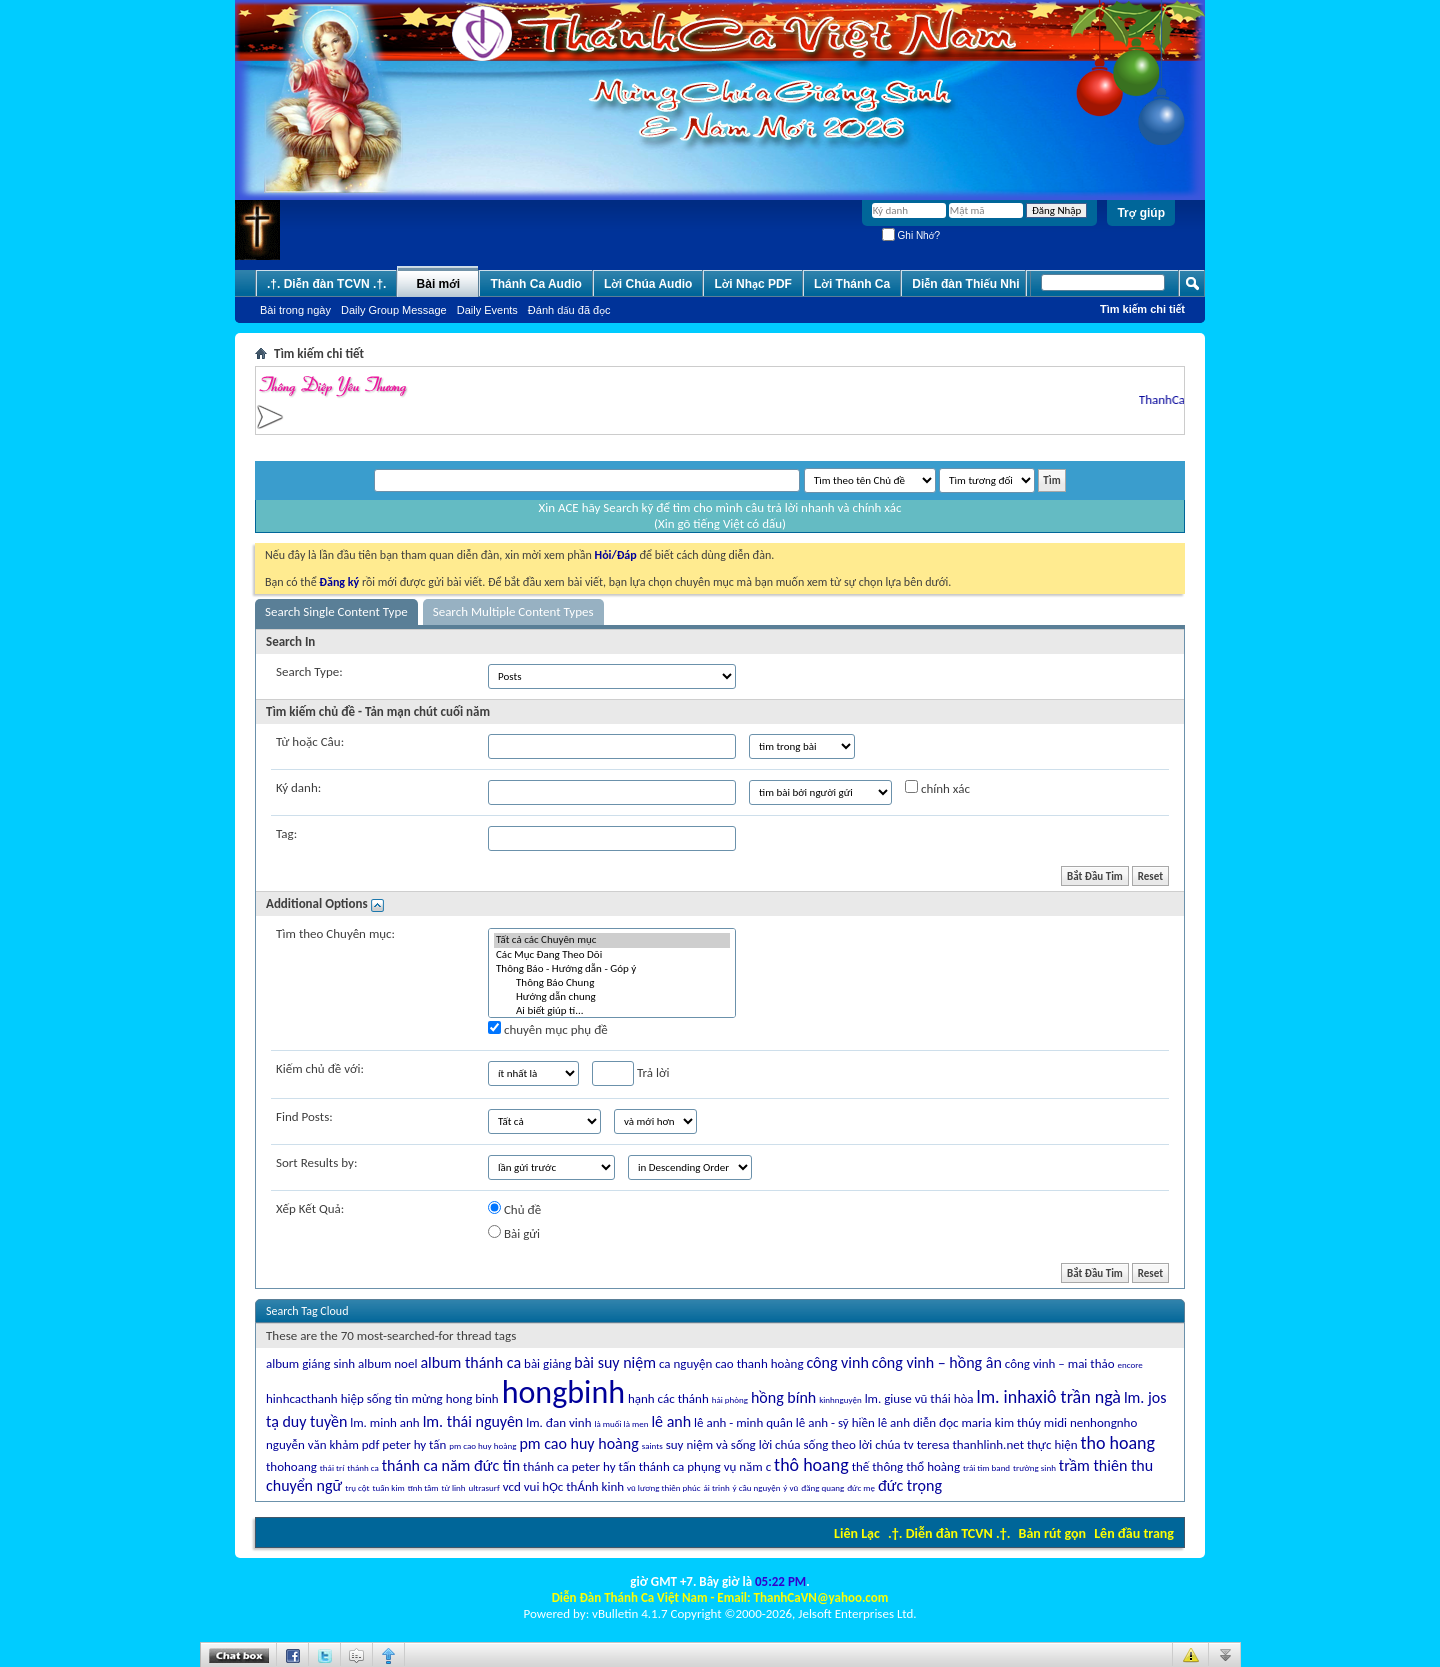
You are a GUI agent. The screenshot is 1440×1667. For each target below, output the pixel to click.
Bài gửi (514, 1233)
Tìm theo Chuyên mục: (335, 933)
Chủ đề (514, 1209)
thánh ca (363, 1467)
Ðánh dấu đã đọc (569, 310)
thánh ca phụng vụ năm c (705, 1466)
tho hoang (1117, 1443)
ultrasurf (484, 1487)
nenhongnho (1103, 1422)
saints (652, 1445)
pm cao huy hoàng (578, 1443)
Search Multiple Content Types (513, 611)
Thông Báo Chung (612, 983)
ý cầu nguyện (757, 1487)
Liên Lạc (857, 1533)
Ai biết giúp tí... (612, 1011)
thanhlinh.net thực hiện (1014, 1444)
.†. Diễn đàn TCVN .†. (949, 1533)
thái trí (332, 1467)
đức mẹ (861, 1487)
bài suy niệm (615, 1362)
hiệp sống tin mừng (392, 1398)
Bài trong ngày (295, 310)
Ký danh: (298, 787)
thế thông (878, 1466)
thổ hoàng (933, 1466)
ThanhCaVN (1178, 399)
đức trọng (910, 1485)
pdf (371, 1444)
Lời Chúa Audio (648, 284)
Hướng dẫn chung (612, 997)
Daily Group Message (394, 310)
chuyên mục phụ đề (548, 1029)
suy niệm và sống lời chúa (733, 1444)
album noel (387, 1363)
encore (1130, 1364)
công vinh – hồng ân (937, 1362)
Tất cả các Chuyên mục (612, 940)
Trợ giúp (1141, 213)
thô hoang (811, 1465)
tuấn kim (389, 1487)
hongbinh (563, 1392)
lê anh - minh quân (743, 1422)
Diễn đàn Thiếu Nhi (965, 284)
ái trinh (717, 1487)
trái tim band (986, 1467)
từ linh (454, 1487)
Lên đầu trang (1134, 1533)
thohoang (291, 1466)
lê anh (671, 1421)
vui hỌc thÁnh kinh (574, 1486)
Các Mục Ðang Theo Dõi (612, 955)
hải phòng (730, 1399)
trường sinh (1034, 1467)
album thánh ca (470, 1362)
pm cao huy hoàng (482, 1445)
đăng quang (822, 1487)
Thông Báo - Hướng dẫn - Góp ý (612, 969)
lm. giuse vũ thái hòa (919, 1398)
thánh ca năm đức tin (451, 1465)
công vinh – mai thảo (1060, 1363)
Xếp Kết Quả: (310, 1208)
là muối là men (621, 1423)
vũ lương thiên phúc (664, 1487)
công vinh (837, 1362)
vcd (512, 1486)
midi (1055, 1422)
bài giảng (547, 1363)
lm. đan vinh (558, 1422)
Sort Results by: (316, 1162)
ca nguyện (685, 1363)
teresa (933, 1444)
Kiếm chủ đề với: (320, 1068)
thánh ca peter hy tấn (579, 1466)
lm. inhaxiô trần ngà (1049, 1397)
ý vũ (790, 1487)
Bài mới (439, 284)
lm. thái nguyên (473, 1421)
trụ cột (357, 1487)
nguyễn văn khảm (312, 1444)
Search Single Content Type (336, 611)
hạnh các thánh (668, 1398)
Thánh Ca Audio (536, 284)
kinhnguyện (840, 1399)
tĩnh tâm (423, 1487)
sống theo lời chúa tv (858, 1444)
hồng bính (783, 1397)
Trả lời (630, 1073)
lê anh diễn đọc (918, 1422)
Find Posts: (304, 1116)
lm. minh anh (384, 1422)
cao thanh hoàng (759, 1363)
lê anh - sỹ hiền (835, 1422)
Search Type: (309, 671)
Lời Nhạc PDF (753, 284)
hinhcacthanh (302, 1398)
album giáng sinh (310, 1363)
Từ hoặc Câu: (310, 741)
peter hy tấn (414, 1444)
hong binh (472, 1398)
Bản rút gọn (1052, 1533)
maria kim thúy (1000, 1422)
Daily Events (487, 310)
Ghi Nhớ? (911, 235)
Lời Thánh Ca (852, 284)
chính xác (937, 788)
